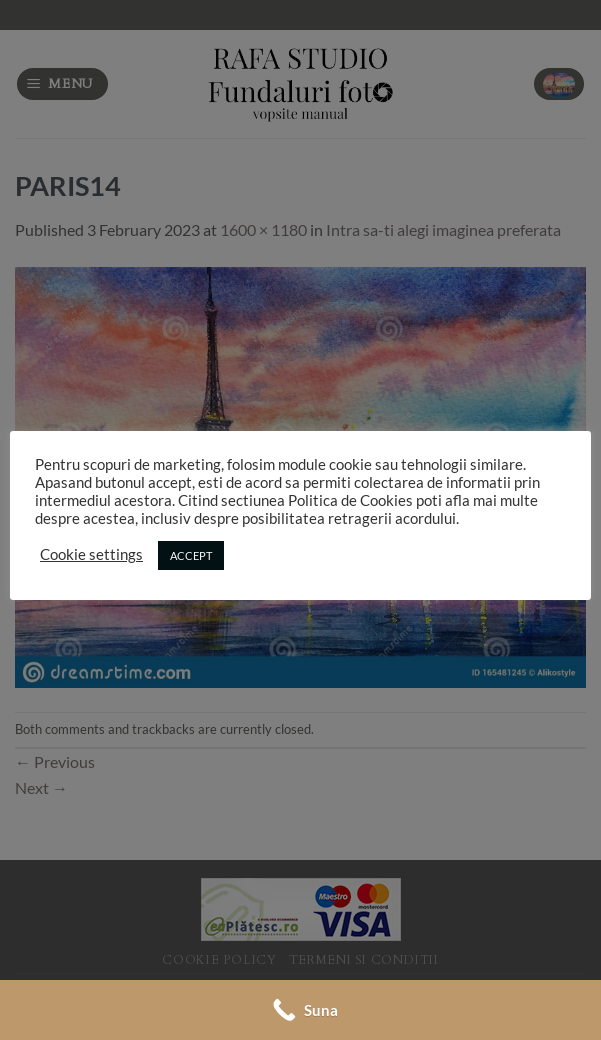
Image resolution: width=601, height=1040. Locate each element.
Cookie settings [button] (91, 554)
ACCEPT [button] (191, 555)
